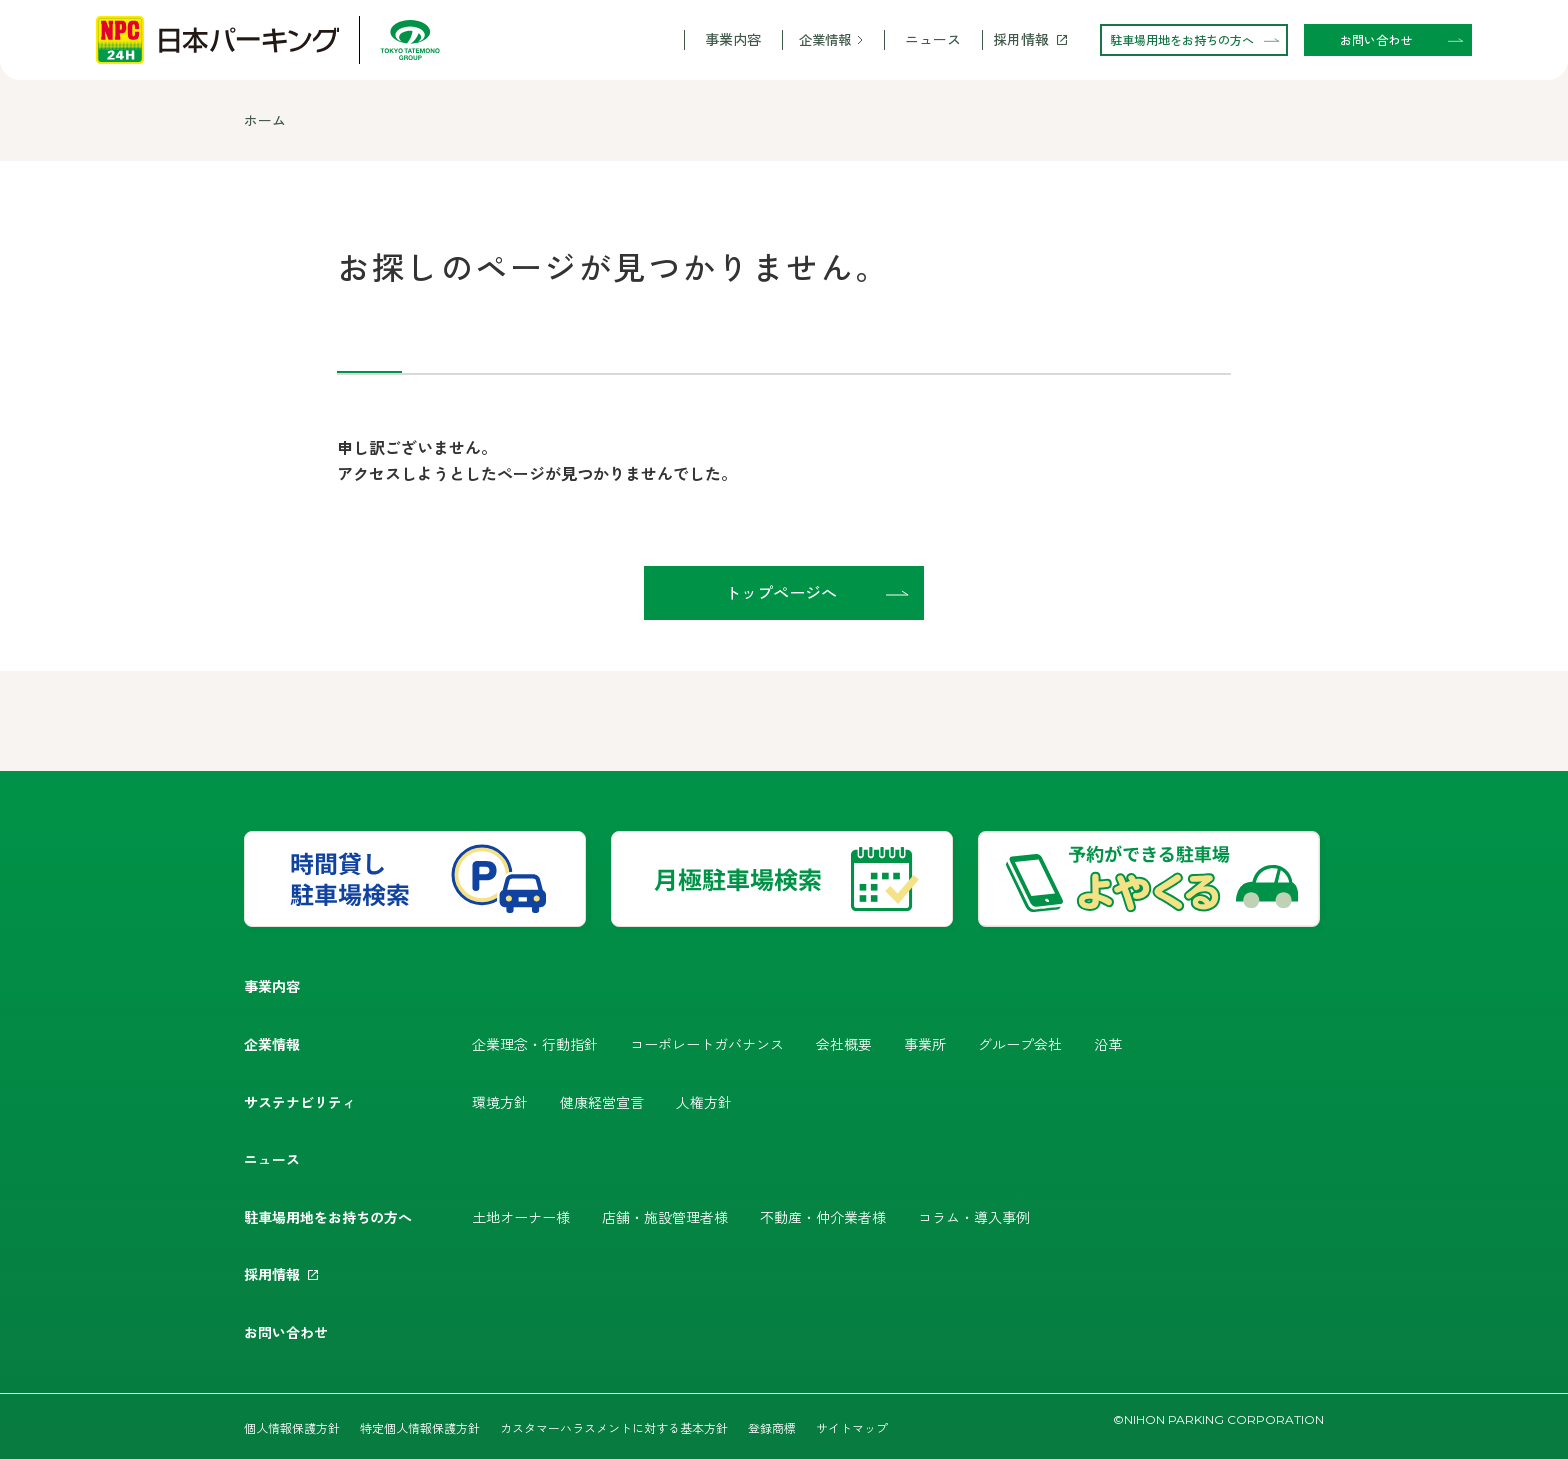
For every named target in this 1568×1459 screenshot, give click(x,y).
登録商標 (772, 1427)
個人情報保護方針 (292, 1427)
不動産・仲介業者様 (823, 1217)
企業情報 (825, 39)
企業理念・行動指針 (535, 1044)
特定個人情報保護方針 (420, 1427)
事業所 (925, 1044)
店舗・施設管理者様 (665, 1217)
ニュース (933, 39)
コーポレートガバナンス (707, 1044)
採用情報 (1021, 39)
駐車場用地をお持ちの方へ (328, 1217)
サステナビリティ (300, 1102)
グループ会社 (1020, 1044)
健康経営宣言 (602, 1102)
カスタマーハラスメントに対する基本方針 (614, 1427)
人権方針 (704, 1102)
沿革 (1108, 1044)
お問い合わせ (286, 1332)
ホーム (265, 120)
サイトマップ (852, 1427)
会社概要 (844, 1044)
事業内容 (733, 39)
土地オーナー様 (521, 1217)
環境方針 (500, 1102)
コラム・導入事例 (974, 1217)
